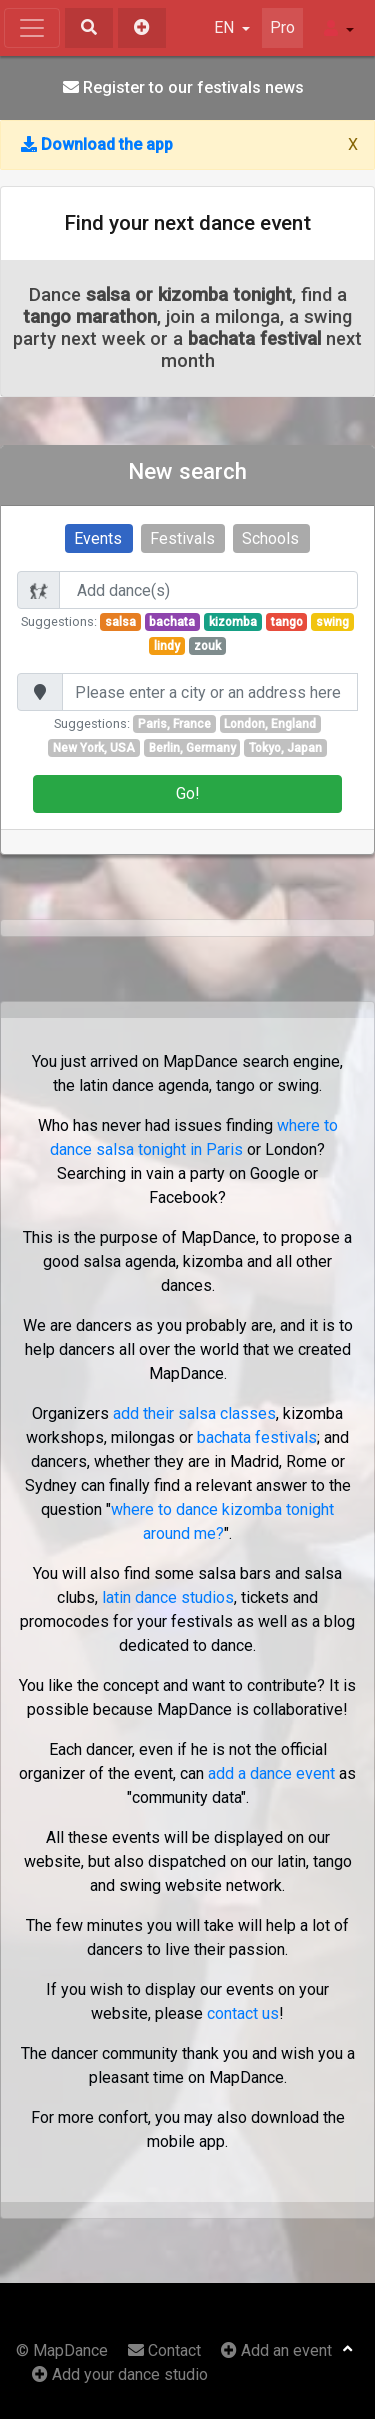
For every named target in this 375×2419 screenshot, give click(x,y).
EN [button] (226, 27)
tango (287, 622)
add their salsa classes (194, 1413)
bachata (172, 622)
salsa (120, 622)
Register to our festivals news (183, 87)
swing (332, 622)
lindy (167, 646)
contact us (243, 2013)
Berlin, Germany (192, 748)
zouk (207, 646)
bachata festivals (257, 1437)
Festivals (182, 538)
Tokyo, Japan (285, 748)
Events (98, 538)
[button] (339, 28)
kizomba (233, 622)
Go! (188, 793)
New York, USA (94, 748)
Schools (270, 538)
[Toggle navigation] (32, 28)
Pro (282, 27)
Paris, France (174, 724)
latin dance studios (168, 1597)
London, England (270, 724)
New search (187, 471)
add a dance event (271, 1773)
